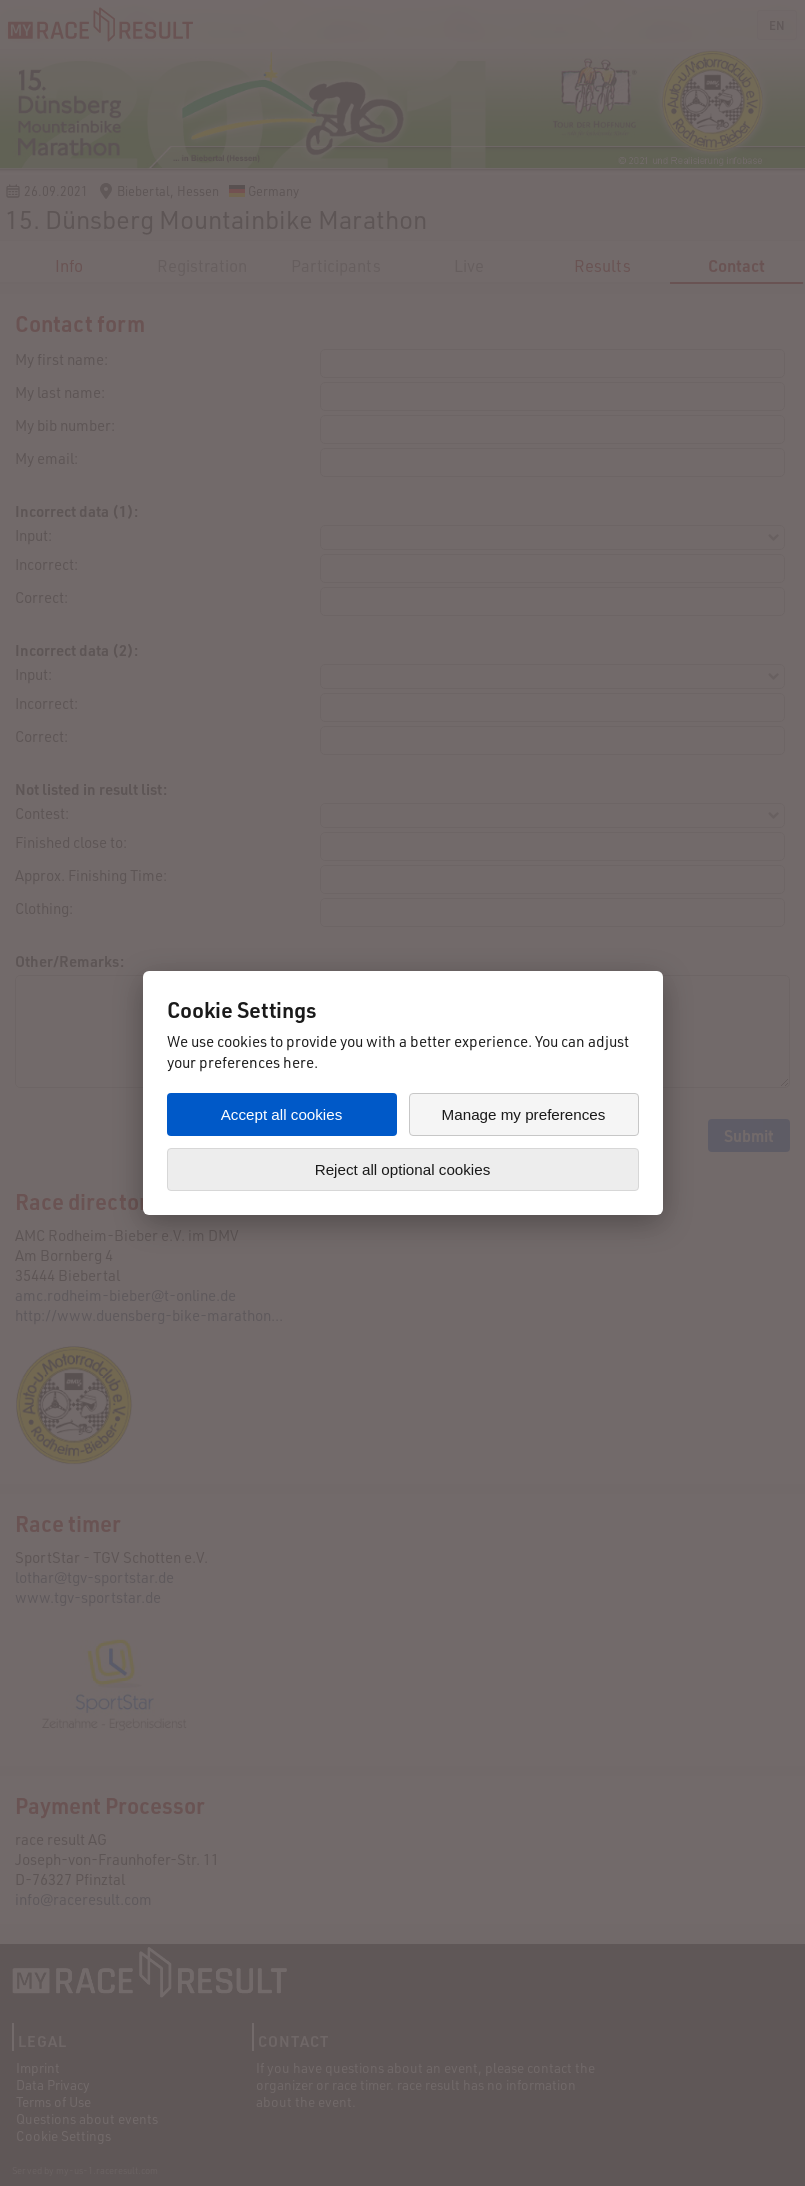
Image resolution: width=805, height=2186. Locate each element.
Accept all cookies (282, 1114)
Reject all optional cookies (403, 1169)
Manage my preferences (524, 1114)
